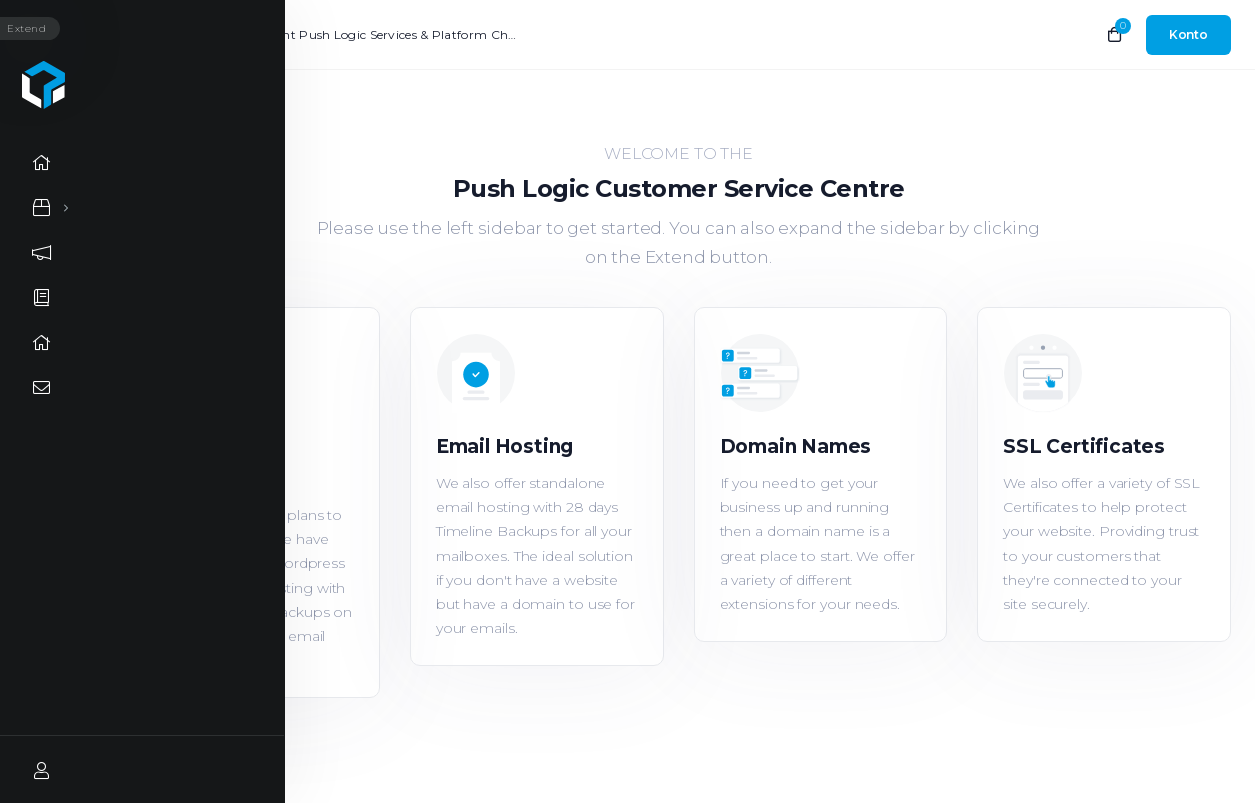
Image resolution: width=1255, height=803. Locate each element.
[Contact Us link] (44, 387)
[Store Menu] (42, 207)
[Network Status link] (44, 342)
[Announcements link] (44, 252)
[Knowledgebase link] (44, 297)
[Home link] (44, 162)
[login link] (1188, 35)
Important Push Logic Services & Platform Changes (376, 34)
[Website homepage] (44, 85)
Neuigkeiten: (173, 35)
